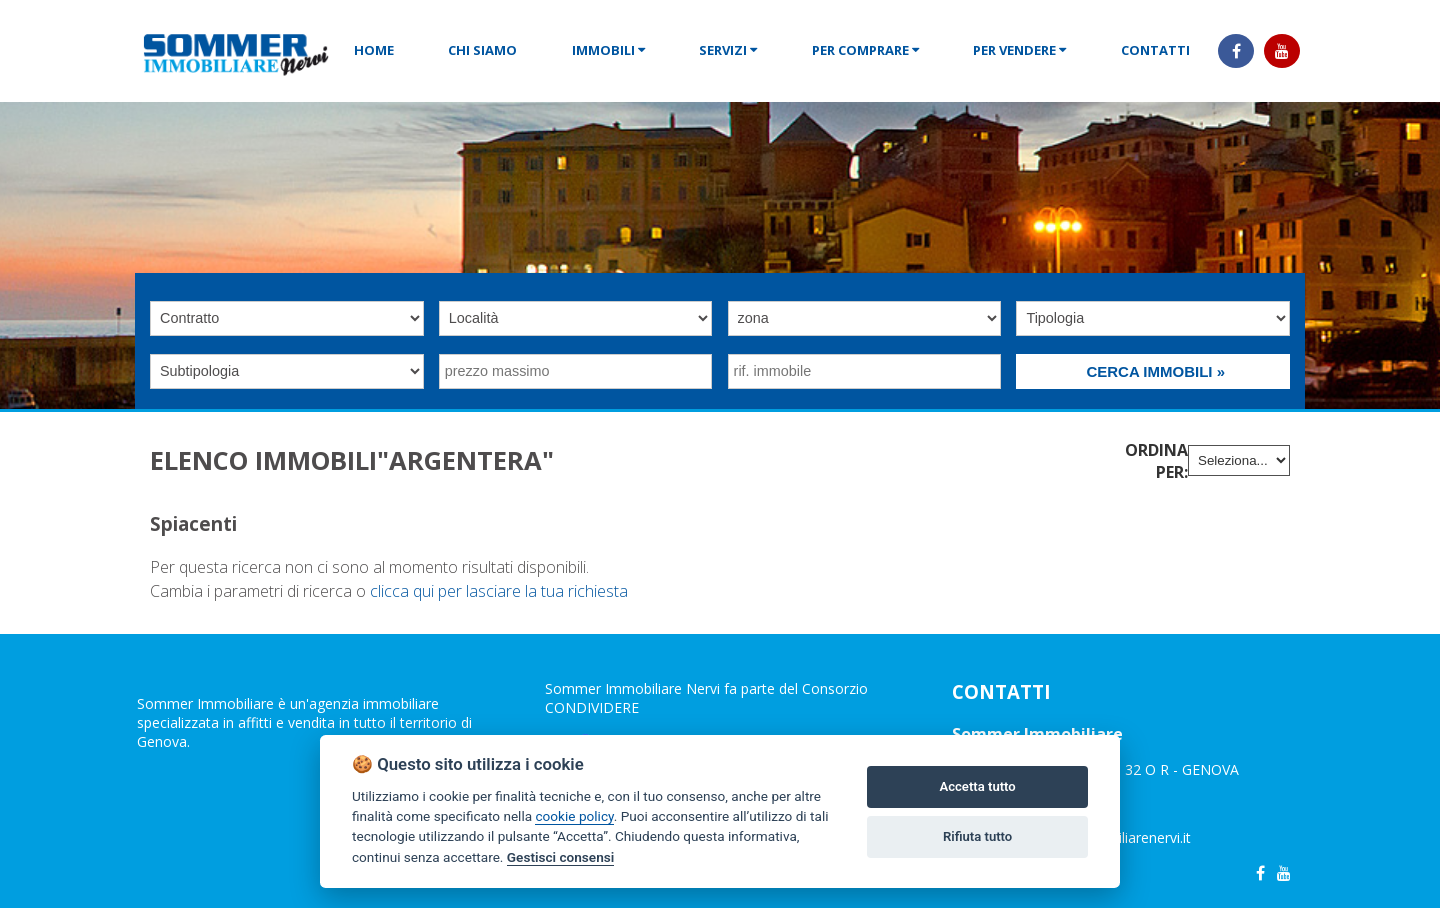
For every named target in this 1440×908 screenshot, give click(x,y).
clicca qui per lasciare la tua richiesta (499, 591)
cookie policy (574, 816)
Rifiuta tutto (977, 836)
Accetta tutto (977, 786)
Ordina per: (1156, 461)
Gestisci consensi (560, 857)
